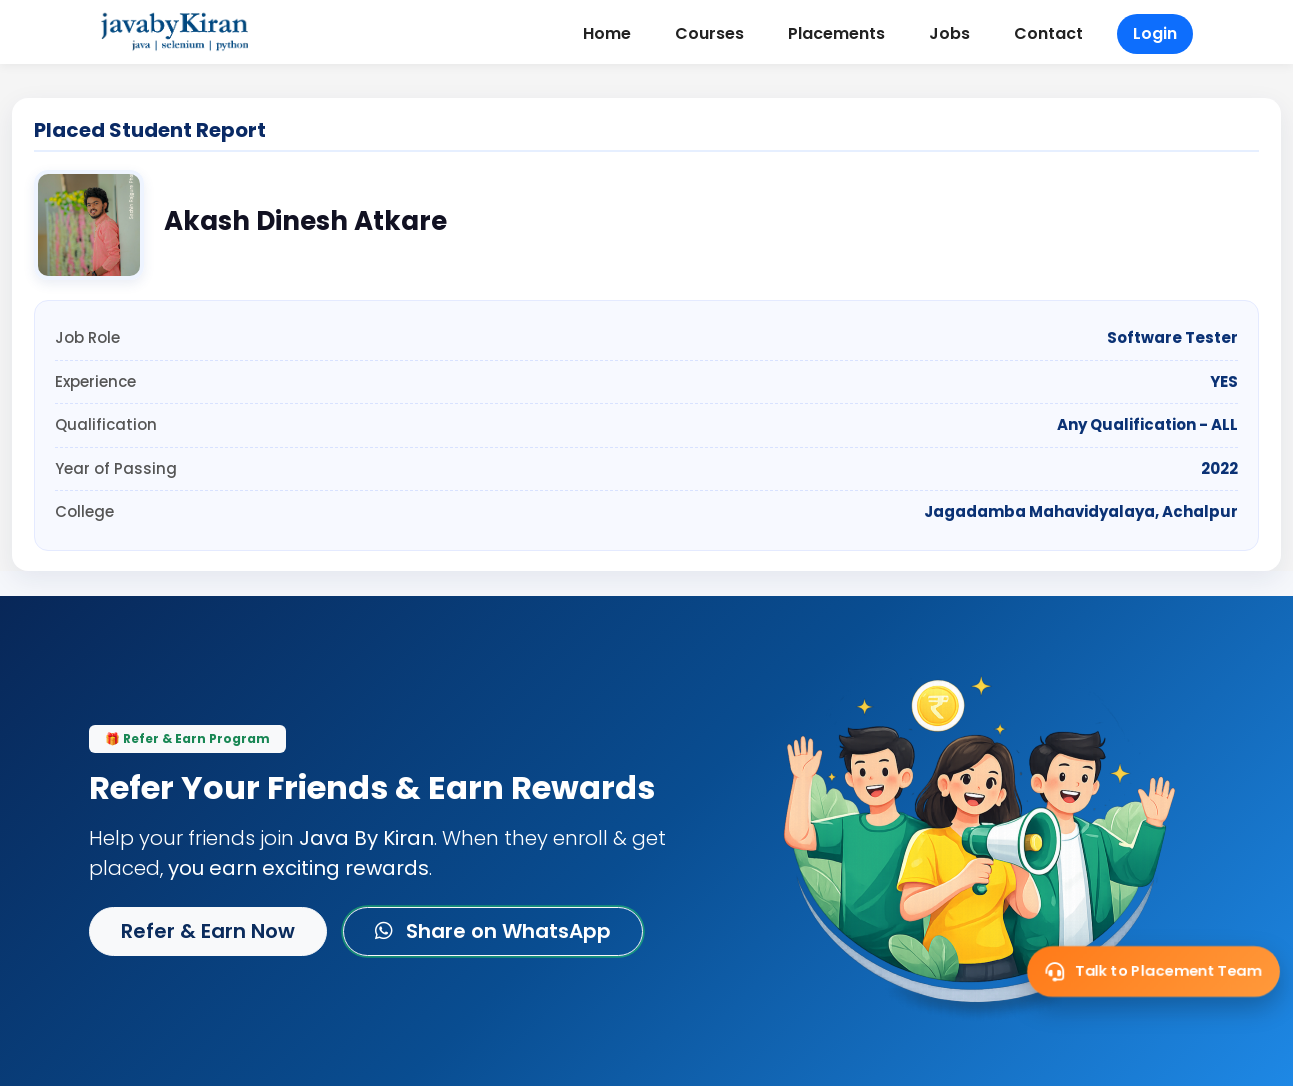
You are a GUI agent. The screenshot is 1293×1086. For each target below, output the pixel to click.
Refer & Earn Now (208, 931)
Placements (836, 33)
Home (607, 33)
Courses (709, 33)
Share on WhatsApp (493, 931)
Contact (1048, 33)
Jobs (949, 33)
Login (1155, 33)
